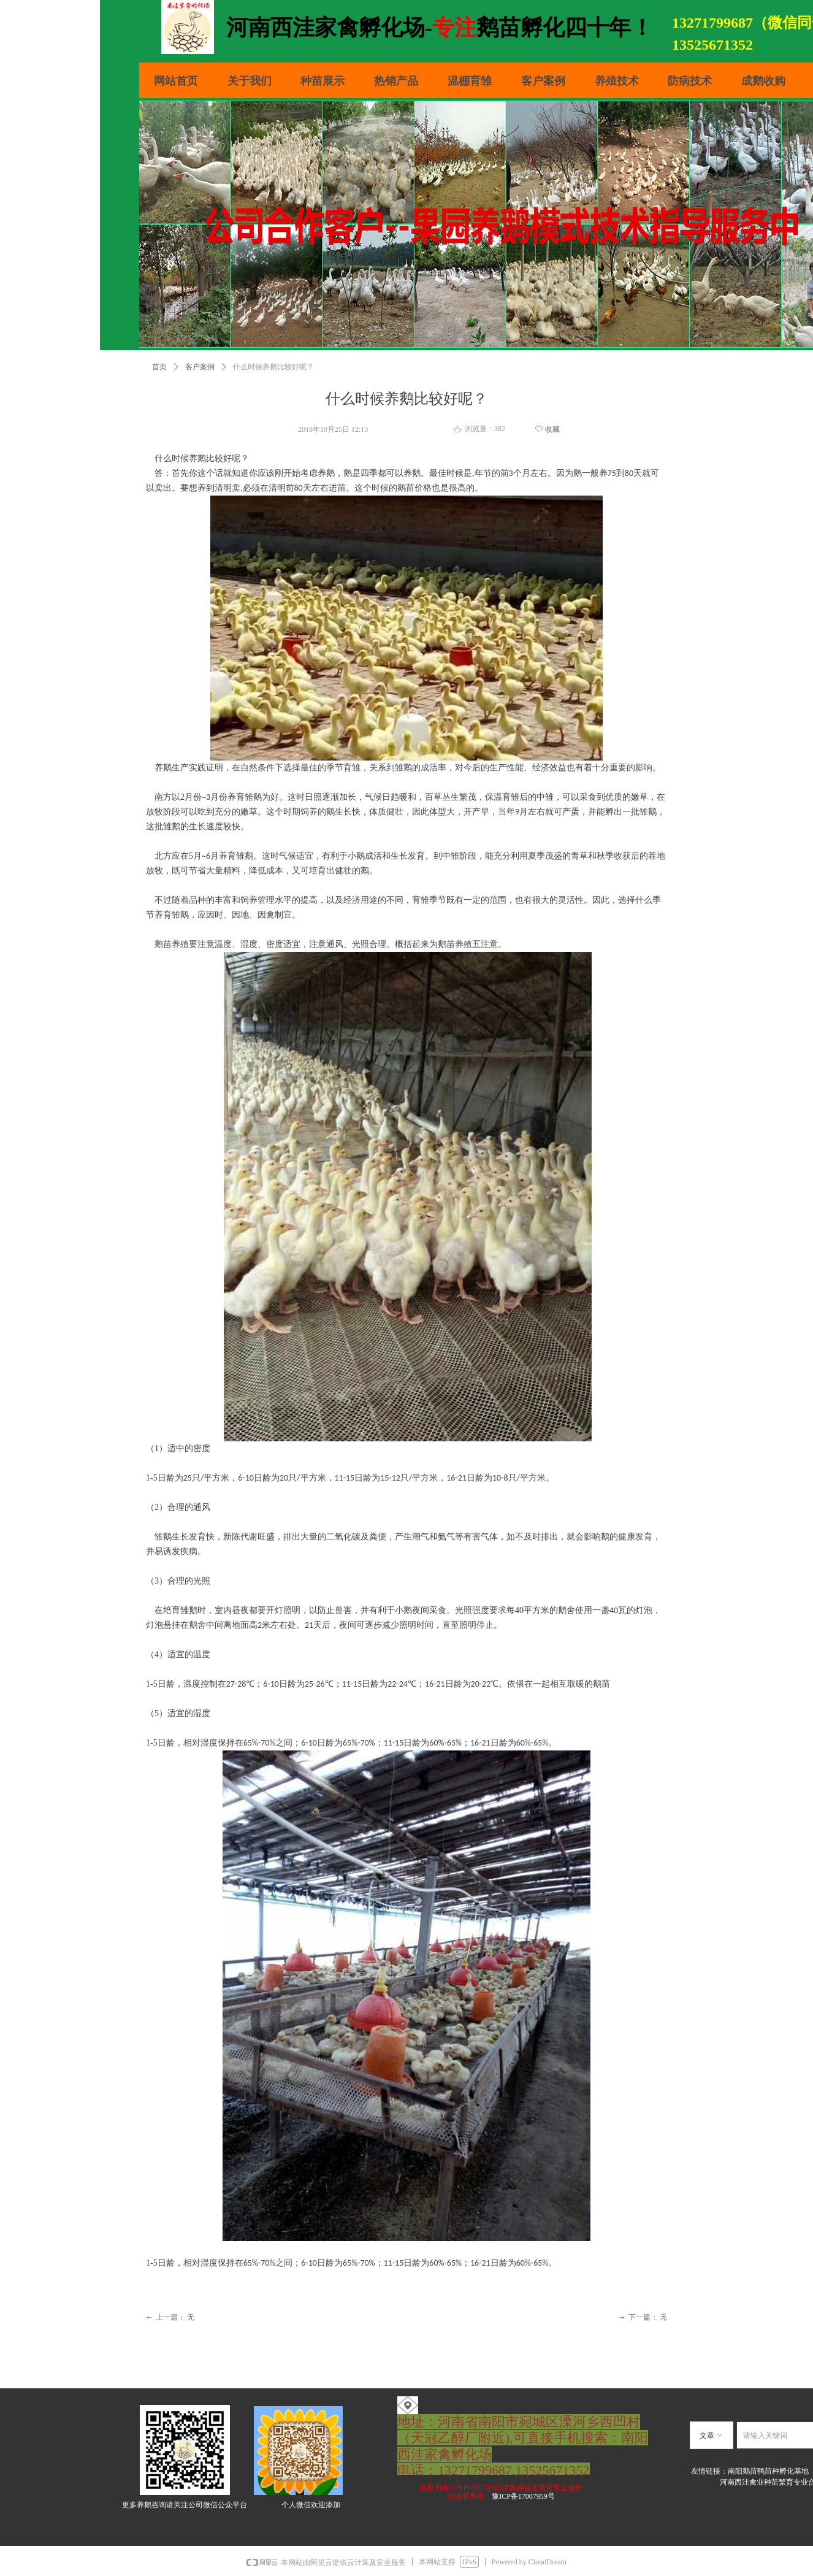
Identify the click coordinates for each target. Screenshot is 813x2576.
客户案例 (200, 366)
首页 (159, 366)
